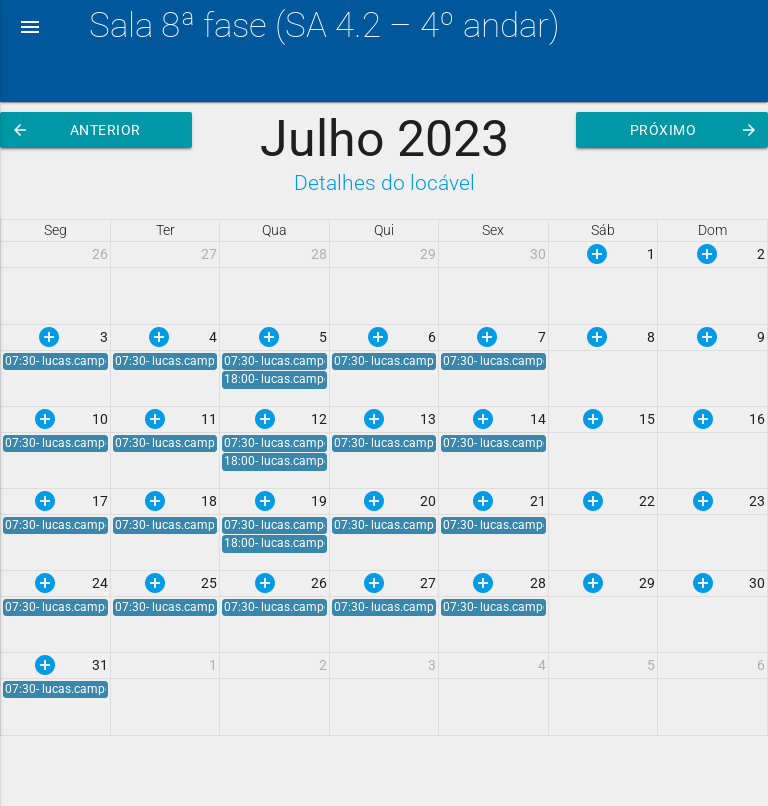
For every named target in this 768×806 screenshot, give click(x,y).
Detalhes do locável (384, 182)
